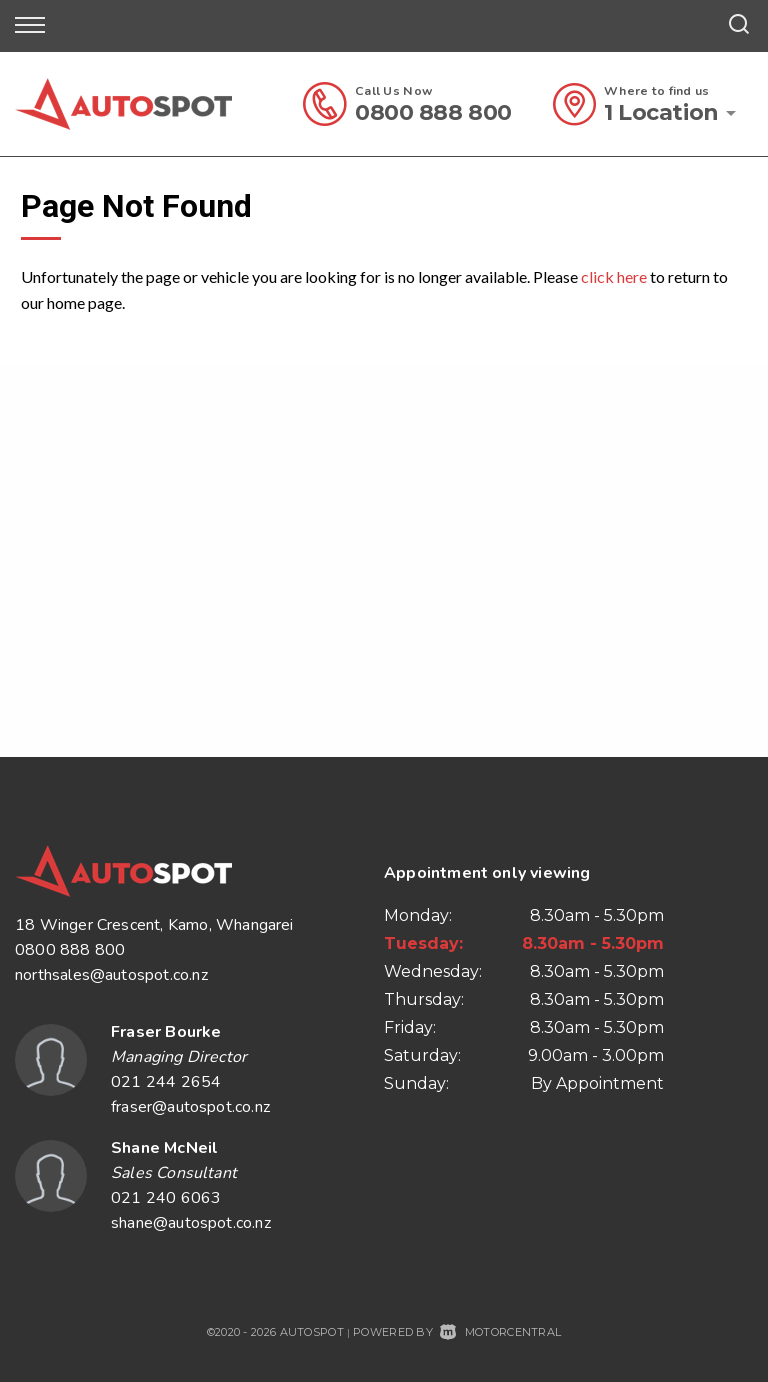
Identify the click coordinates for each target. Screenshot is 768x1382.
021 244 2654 (166, 1082)
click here (614, 276)
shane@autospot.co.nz (191, 1223)
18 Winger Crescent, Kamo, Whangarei (154, 925)
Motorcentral (500, 1332)
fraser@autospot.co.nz (190, 1107)
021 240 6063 (166, 1198)
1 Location (661, 112)
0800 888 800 (433, 112)
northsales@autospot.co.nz (111, 975)
